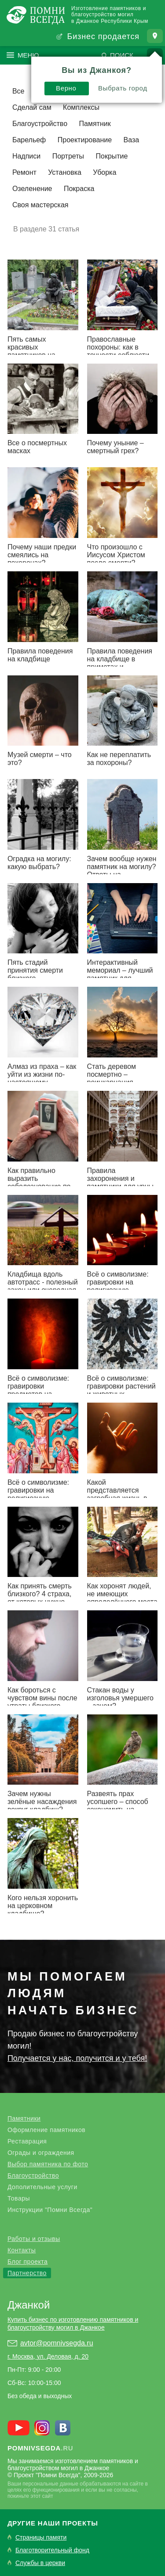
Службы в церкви (40, 2563)
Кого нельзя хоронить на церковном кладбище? (42, 1905)
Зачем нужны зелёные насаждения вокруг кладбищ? (42, 1801)
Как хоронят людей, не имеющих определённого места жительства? (122, 1597)
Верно (66, 84)
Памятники (23, 2118)
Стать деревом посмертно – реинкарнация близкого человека (117, 1078)
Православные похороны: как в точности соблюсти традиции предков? (118, 351)
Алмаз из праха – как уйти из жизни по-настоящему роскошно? (41, 1078)
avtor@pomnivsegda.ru (56, 2343)
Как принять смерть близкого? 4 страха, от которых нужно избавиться (39, 1597)
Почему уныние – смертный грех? (115, 447)
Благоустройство (33, 2175)
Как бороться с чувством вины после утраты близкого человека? (42, 1701)
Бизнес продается (103, 36)
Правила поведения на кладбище (40, 655)
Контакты (21, 2250)
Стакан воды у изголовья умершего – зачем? (120, 1698)
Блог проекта (27, 2261)
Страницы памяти (40, 2537)
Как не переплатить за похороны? (119, 758)
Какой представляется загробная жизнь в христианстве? (117, 1494)
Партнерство (27, 2273)
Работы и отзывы (33, 2238)
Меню (28, 55)
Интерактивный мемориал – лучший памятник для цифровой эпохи (120, 974)
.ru (40, 2448)
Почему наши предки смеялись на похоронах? (41, 554)
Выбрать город (122, 84)
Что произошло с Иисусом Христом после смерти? (116, 554)
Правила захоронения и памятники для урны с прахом (120, 1182)
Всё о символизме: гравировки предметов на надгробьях (38, 1390)
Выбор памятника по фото (47, 2164)
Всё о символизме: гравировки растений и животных (121, 1386)
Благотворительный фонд (52, 2550)
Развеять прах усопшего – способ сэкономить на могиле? (117, 1805)
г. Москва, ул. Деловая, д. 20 (47, 2356)
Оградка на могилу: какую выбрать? (39, 862)
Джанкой (28, 2305)
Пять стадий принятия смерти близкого (35, 970)
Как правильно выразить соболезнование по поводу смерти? (39, 1182)
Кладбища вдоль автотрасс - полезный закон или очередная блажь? (42, 1286)
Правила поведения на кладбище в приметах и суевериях (120, 662)
